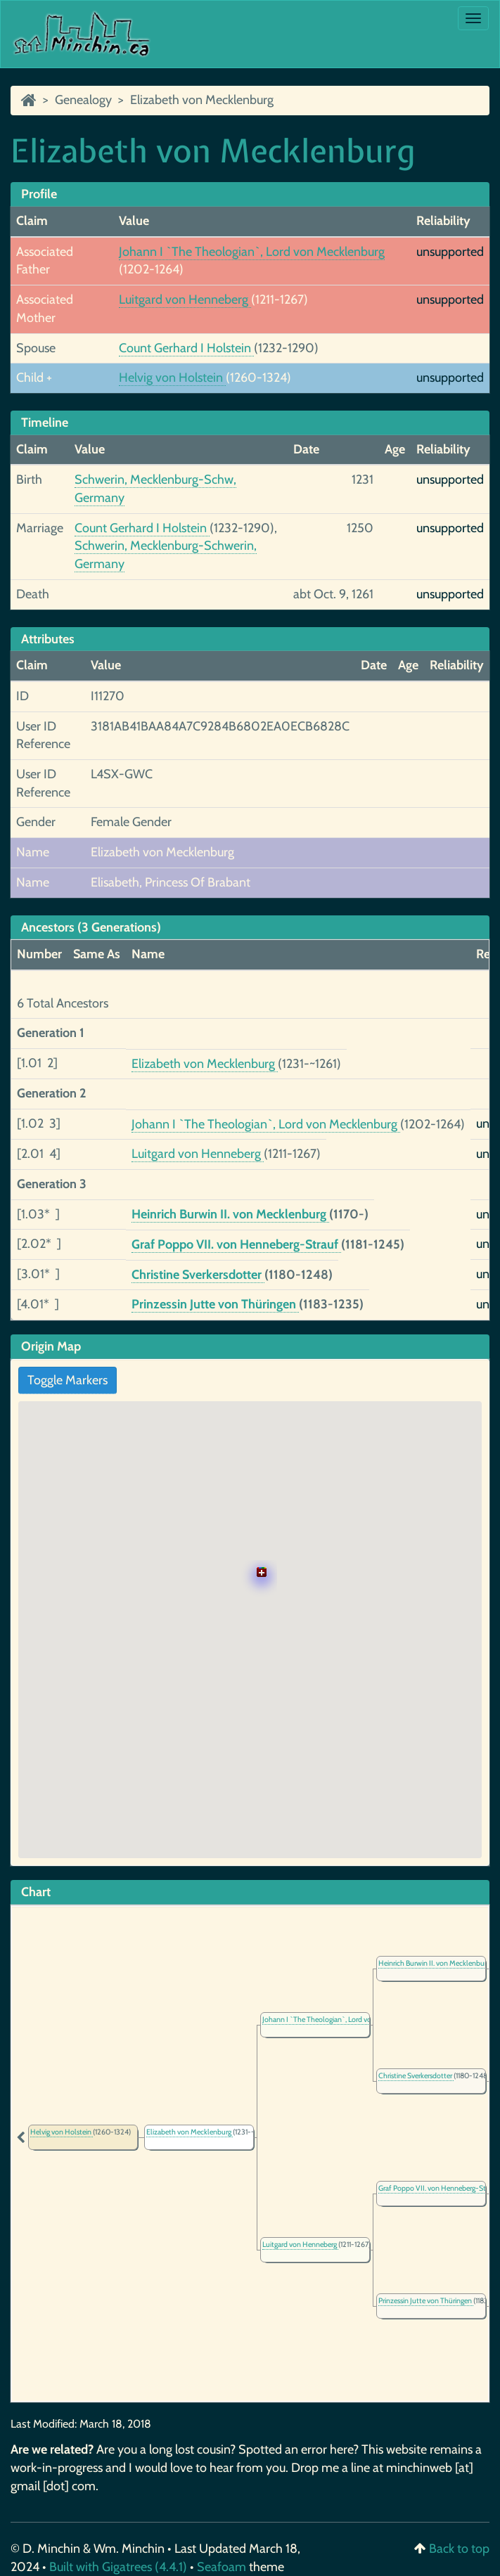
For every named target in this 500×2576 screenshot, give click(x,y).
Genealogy (83, 100)
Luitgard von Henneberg (185, 299)
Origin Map (51, 1346)
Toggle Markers (67, 1380)
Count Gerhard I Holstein (186, 348)
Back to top (459, 2548)
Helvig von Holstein (172, 377)
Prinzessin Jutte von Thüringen (215, 1304)
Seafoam (223, 2567)
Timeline (44, 422)
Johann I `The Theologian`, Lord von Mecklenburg (252, 251)
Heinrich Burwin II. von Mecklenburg (230, 1214)
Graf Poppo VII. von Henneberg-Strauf (236, 1244)
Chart (36, 1892)
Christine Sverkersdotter (198, 1274)
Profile (39, 194)
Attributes (48, 639)
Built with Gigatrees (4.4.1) (118, 2567)
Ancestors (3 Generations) (91, 927)
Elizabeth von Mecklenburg (202, 100)
